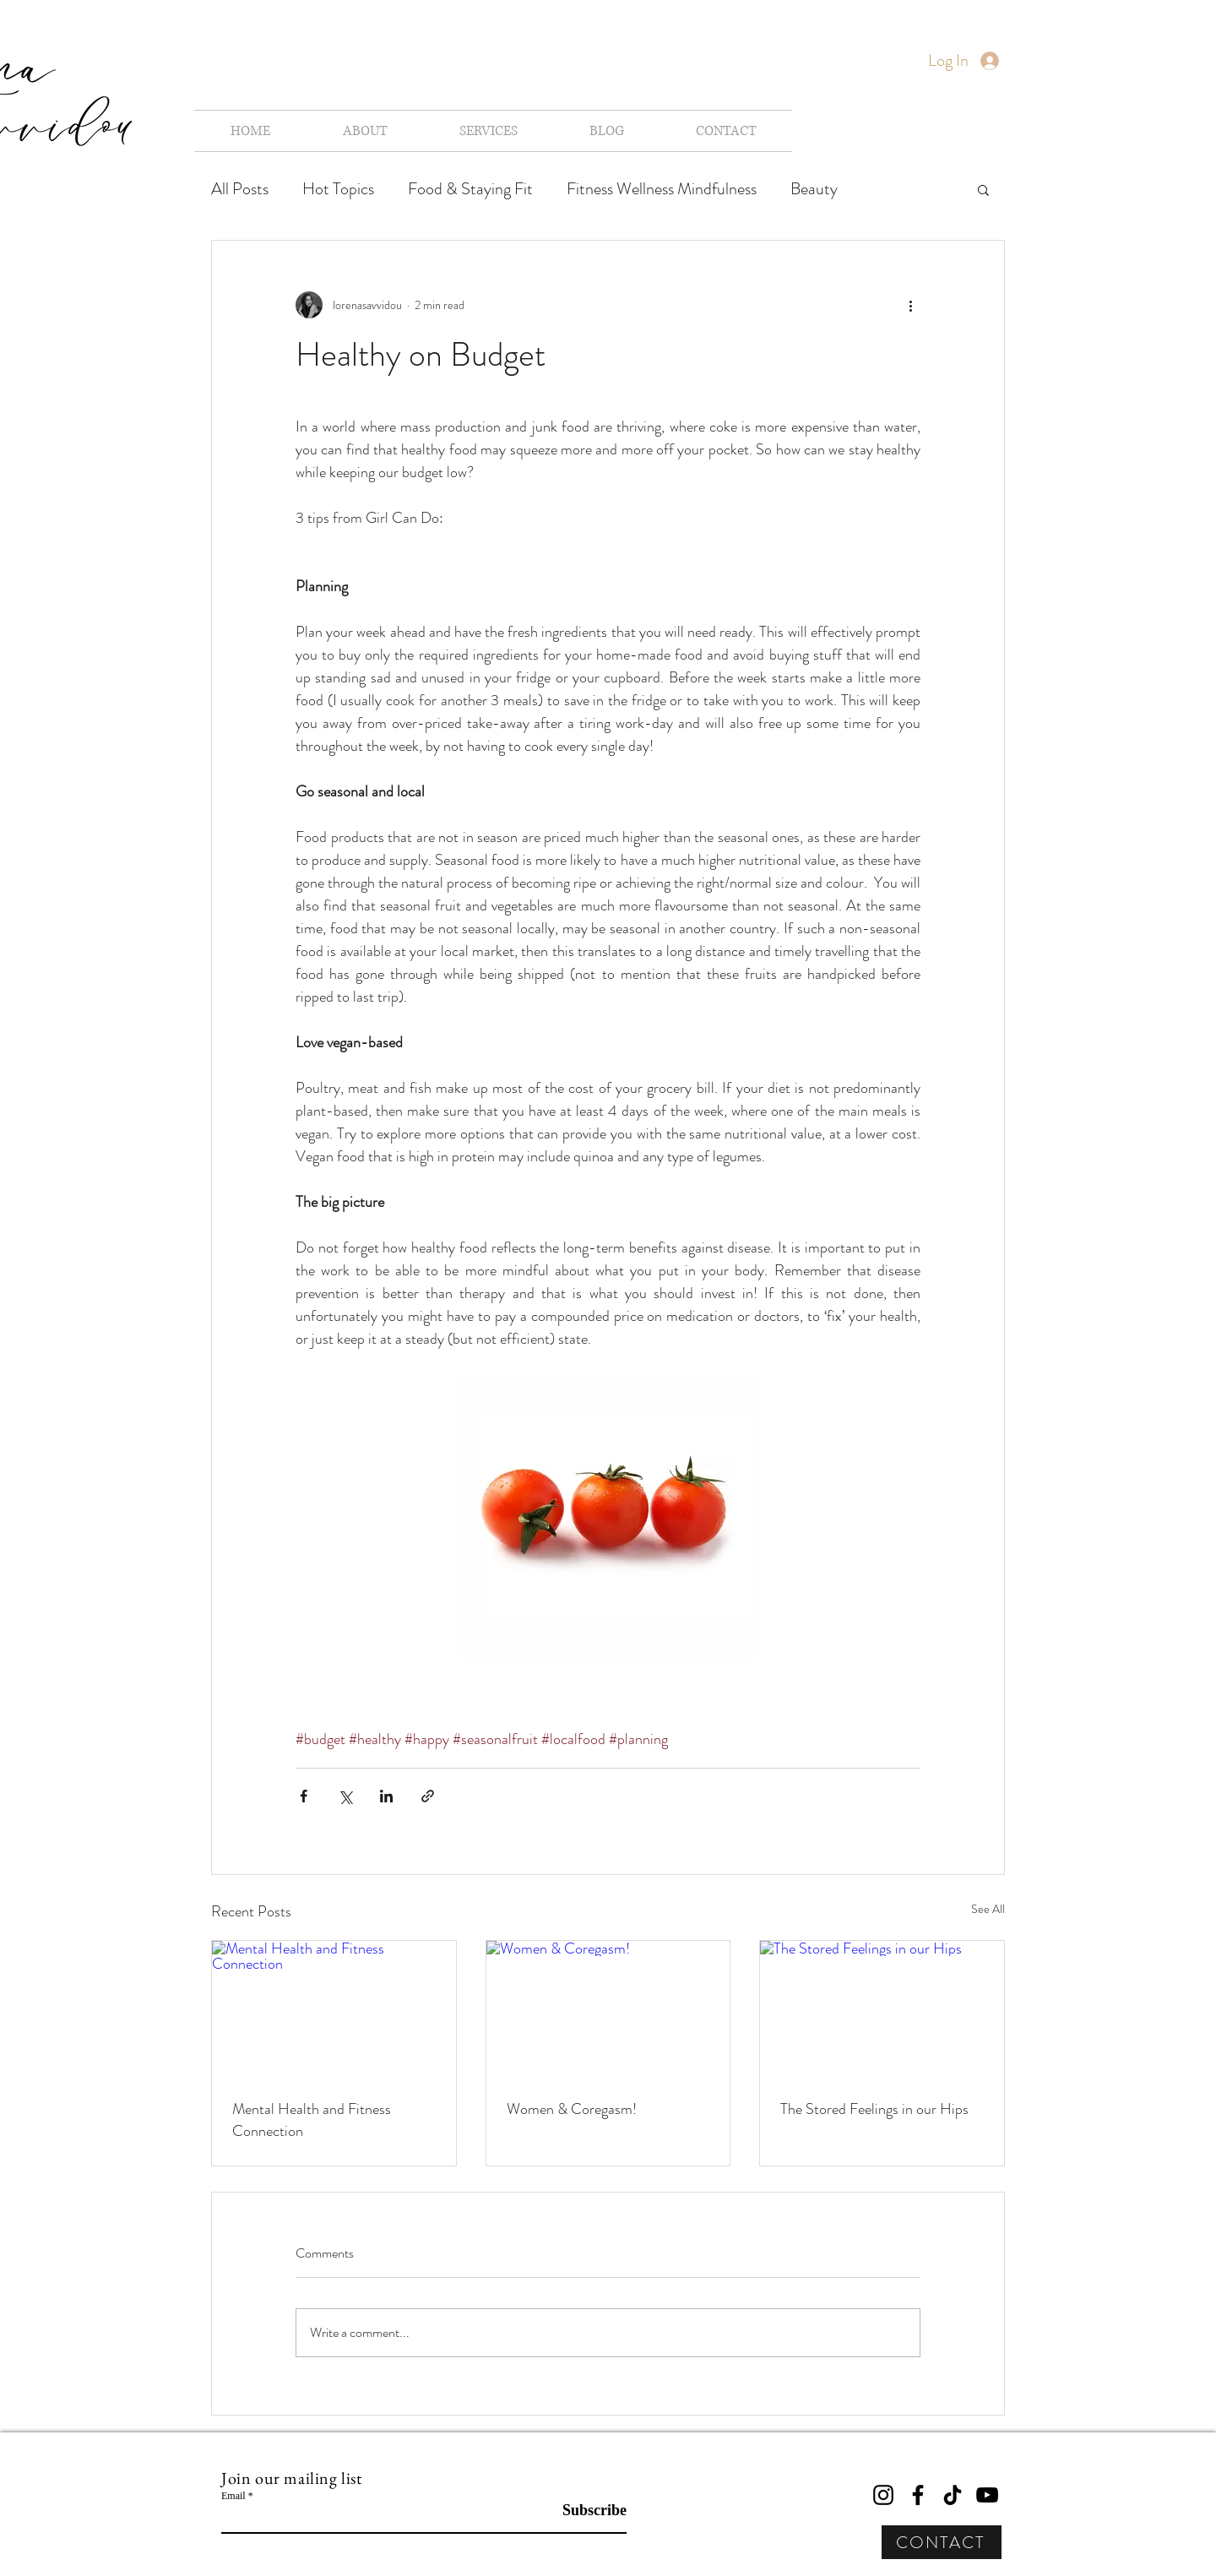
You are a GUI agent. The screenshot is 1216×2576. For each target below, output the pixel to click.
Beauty (814, 189)
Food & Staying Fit (470, 189)
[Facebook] (917, 2494)
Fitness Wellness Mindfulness (662, 189)
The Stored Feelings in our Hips (874, 2109)
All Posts (240, 189)
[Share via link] (428, 1796)
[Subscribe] (584, 2510)
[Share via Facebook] (304, 1796)
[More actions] (910, 305)
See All (988, 1908)
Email (233, 2496)
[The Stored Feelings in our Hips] (882, 2009)
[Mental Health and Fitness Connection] (334, 2009)
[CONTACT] (942, 2542)
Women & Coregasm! (572, 2109)
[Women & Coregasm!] (608, 2009)
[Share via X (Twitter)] (345, 1796)
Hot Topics (338, 189)
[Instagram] (883, 2494)
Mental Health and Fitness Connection (311, 2120)
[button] (983, 189)
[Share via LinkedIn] (386, 1796)
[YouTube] (987, 2494)
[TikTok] (952, 2494)
